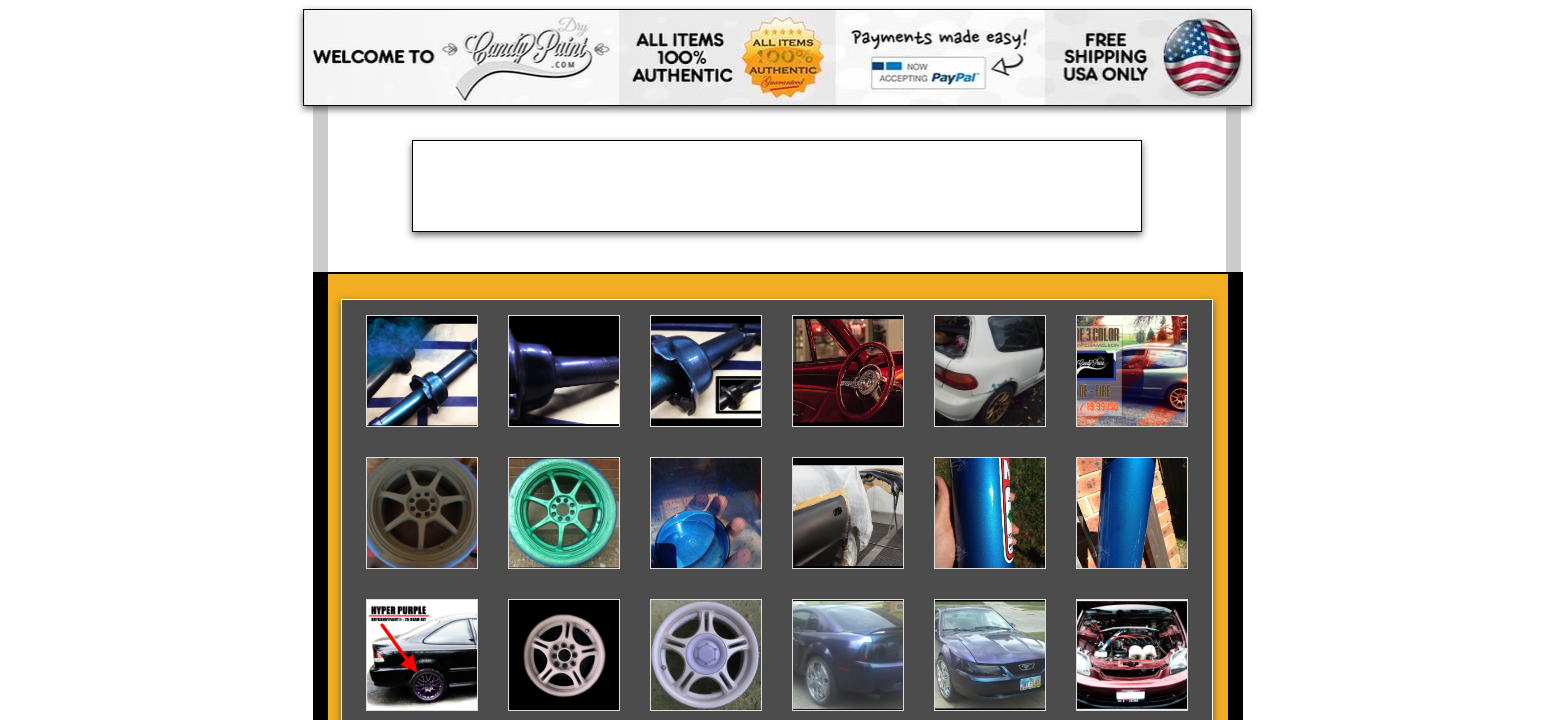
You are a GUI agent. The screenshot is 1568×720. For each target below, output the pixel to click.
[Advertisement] (777, 186)
